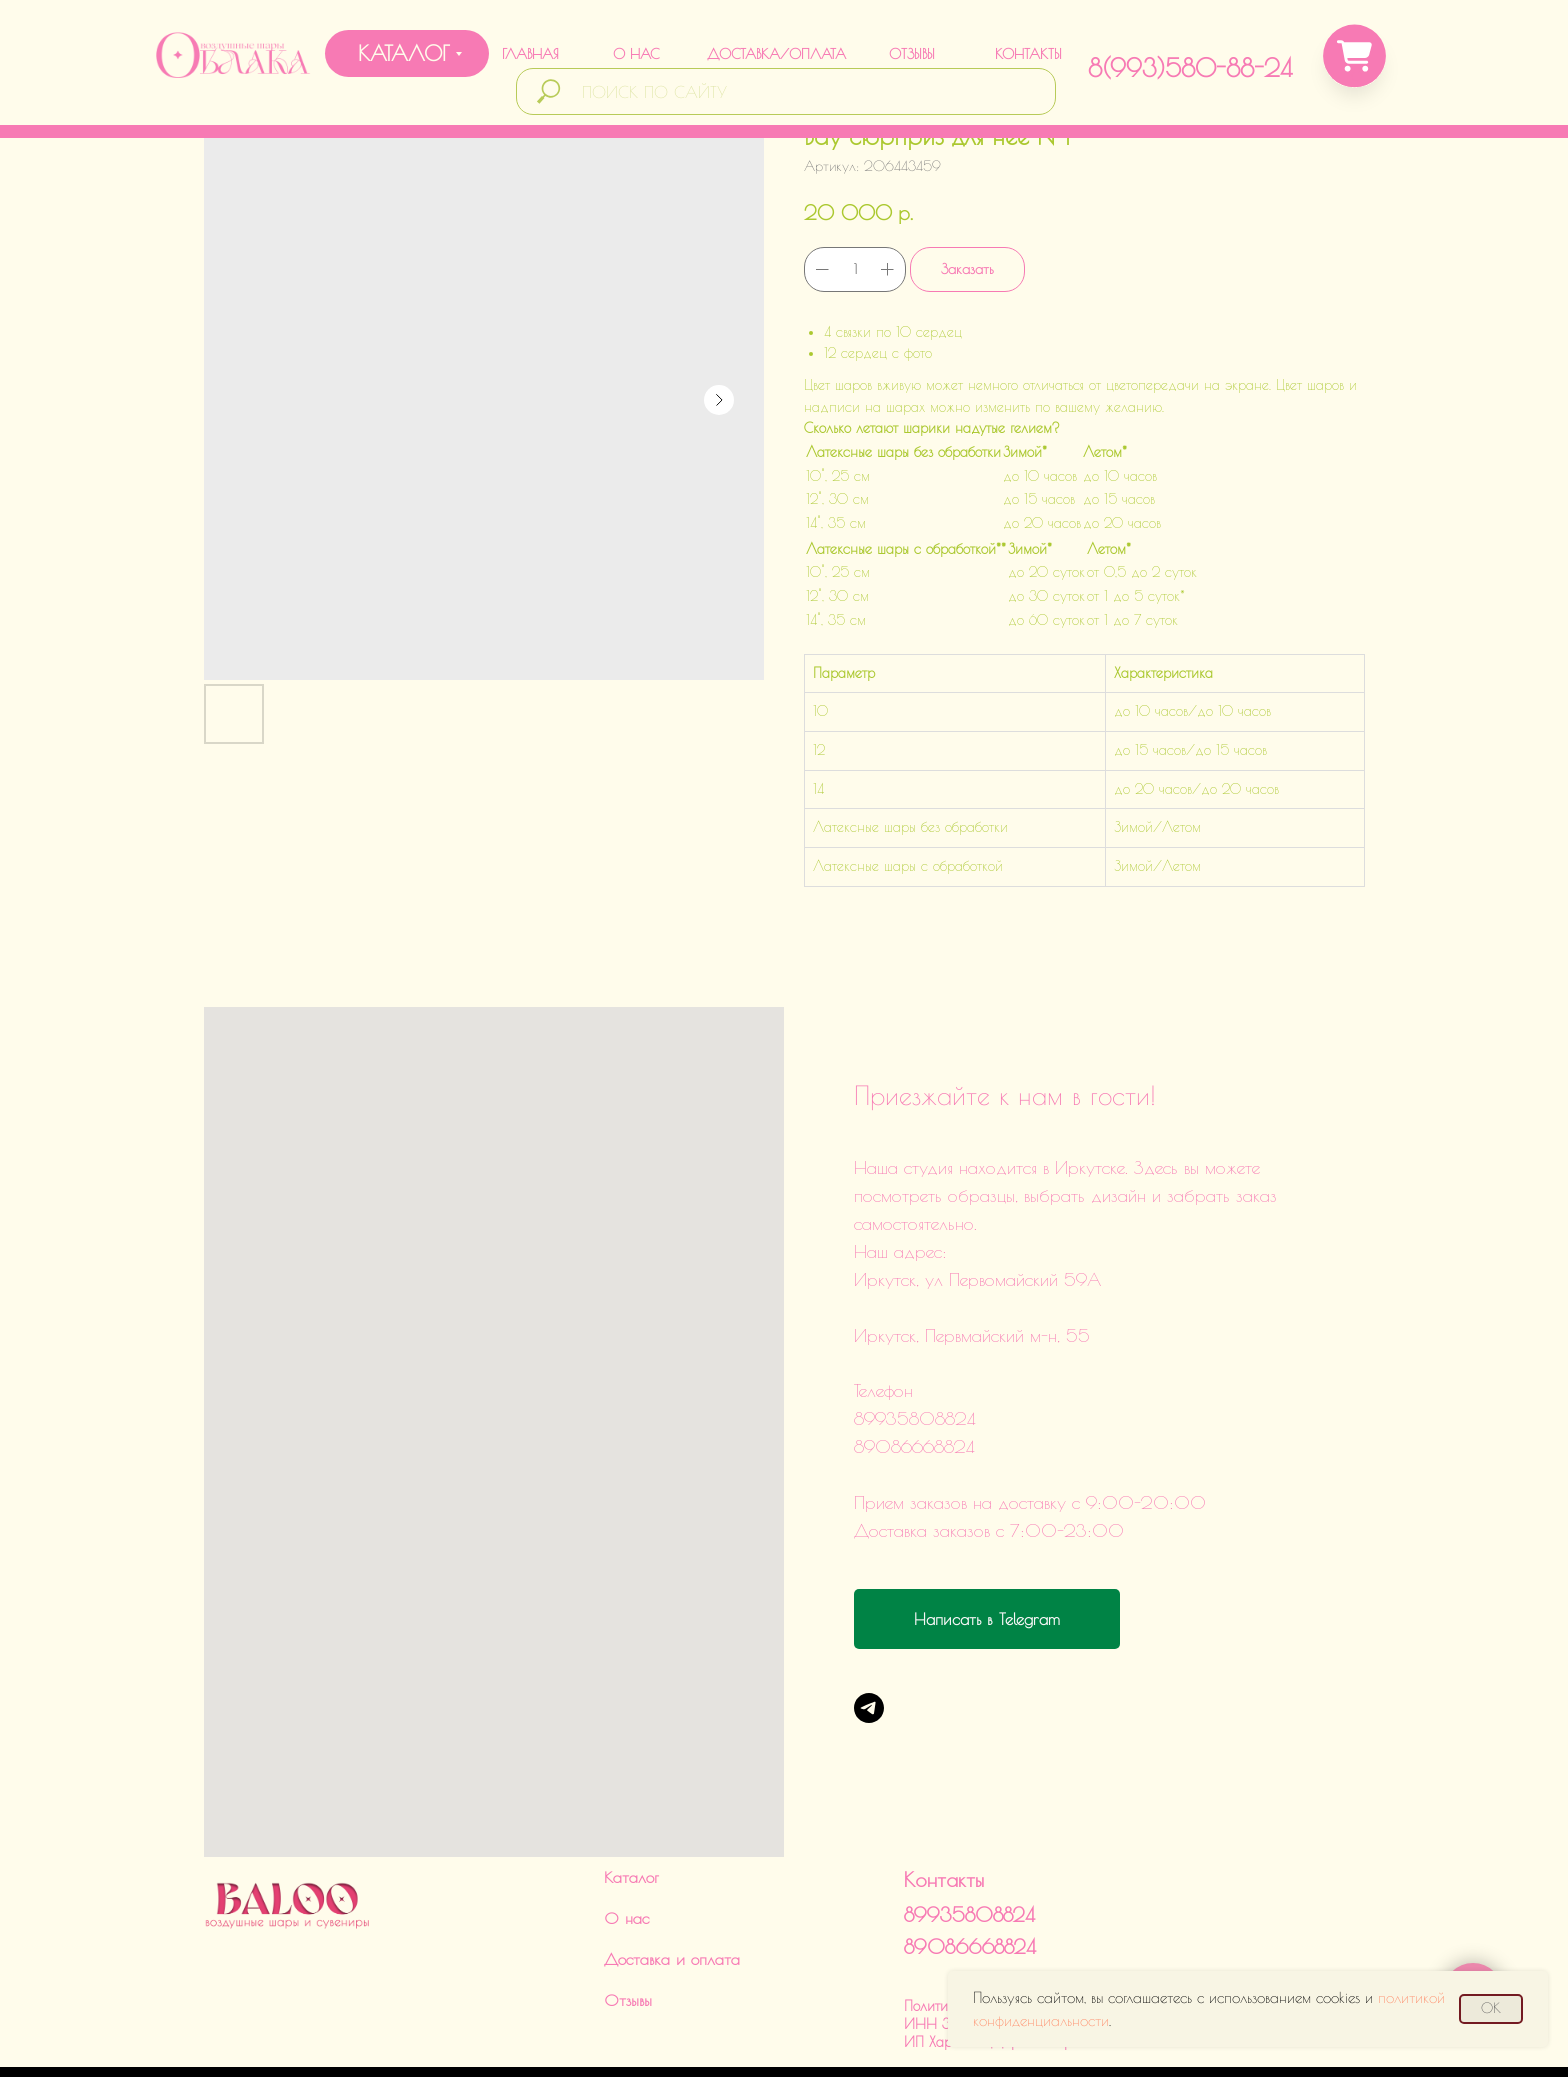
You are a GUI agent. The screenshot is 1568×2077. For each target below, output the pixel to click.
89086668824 (970, 1886)
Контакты (944, 1819)
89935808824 (969, 1854)
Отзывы (628, 1940)
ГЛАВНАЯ (530, 54)
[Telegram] (869, 1708)
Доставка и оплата (672, 1899)
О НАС (636, 54)
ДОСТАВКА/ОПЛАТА (776, 54)
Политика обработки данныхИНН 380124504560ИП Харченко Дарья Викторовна (1002, 1964)
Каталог (631, 1817)
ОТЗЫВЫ (912, 54)
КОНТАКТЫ (1028, 54)
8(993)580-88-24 (1190, 67)
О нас (626, 1858)
